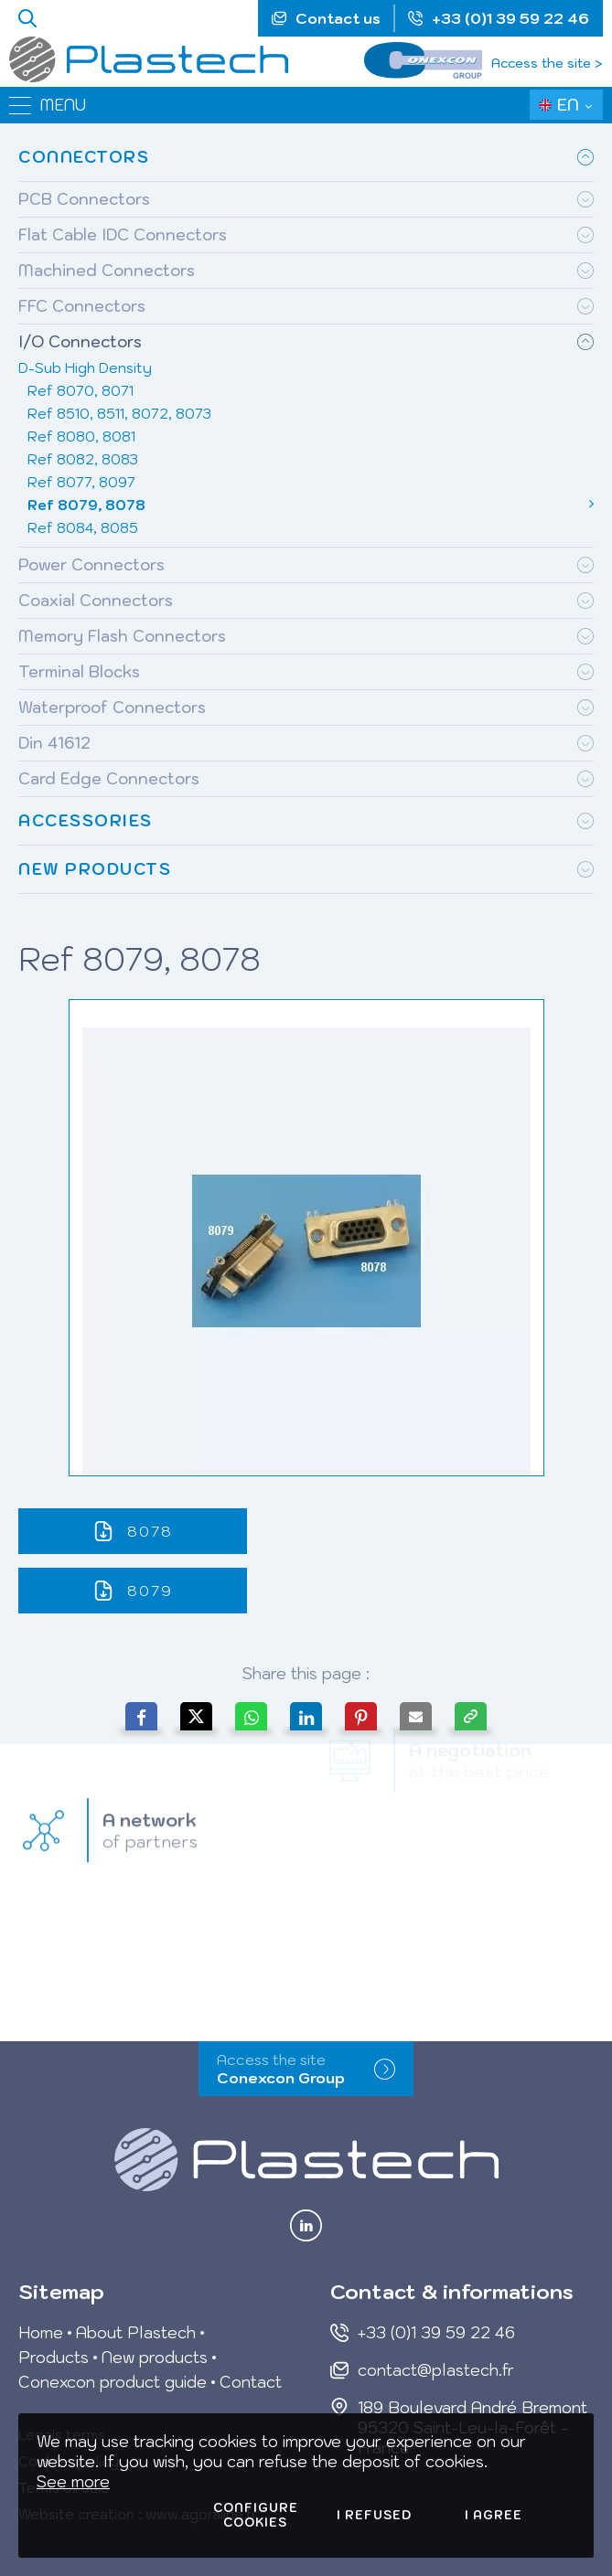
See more (73, 2482)
